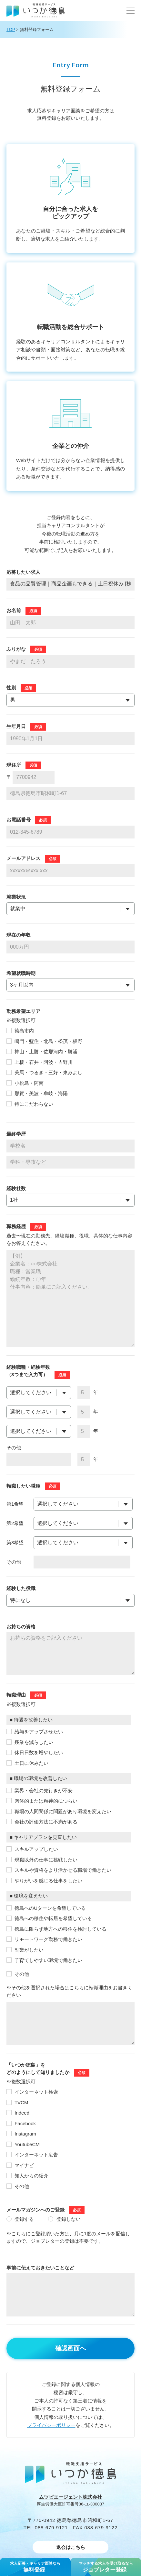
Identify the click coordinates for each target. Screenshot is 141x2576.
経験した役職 (20, 1588)
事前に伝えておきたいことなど (40, 2267)
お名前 (13, 610)
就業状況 (16, 897)
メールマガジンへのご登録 (35, 2209)
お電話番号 (18, 819)
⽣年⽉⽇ (16, 726)
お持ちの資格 (20, 1626)
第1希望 (15, 1504)
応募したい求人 (23, 572)
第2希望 (15, 1523)
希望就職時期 (20, 973)
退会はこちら (70, 2547)
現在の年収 (18, 935)
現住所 (13, 765)
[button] (130, 10)
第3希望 (15, 1542)
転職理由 (16, 1695)
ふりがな (16, 649)
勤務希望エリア (23, 1011)
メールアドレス (23, 858)
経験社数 (16, 1188)
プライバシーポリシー (51, 2425)
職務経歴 (16, 1226)
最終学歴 (16, 1134)
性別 (11, 687)
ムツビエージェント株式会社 (70, 2497)
